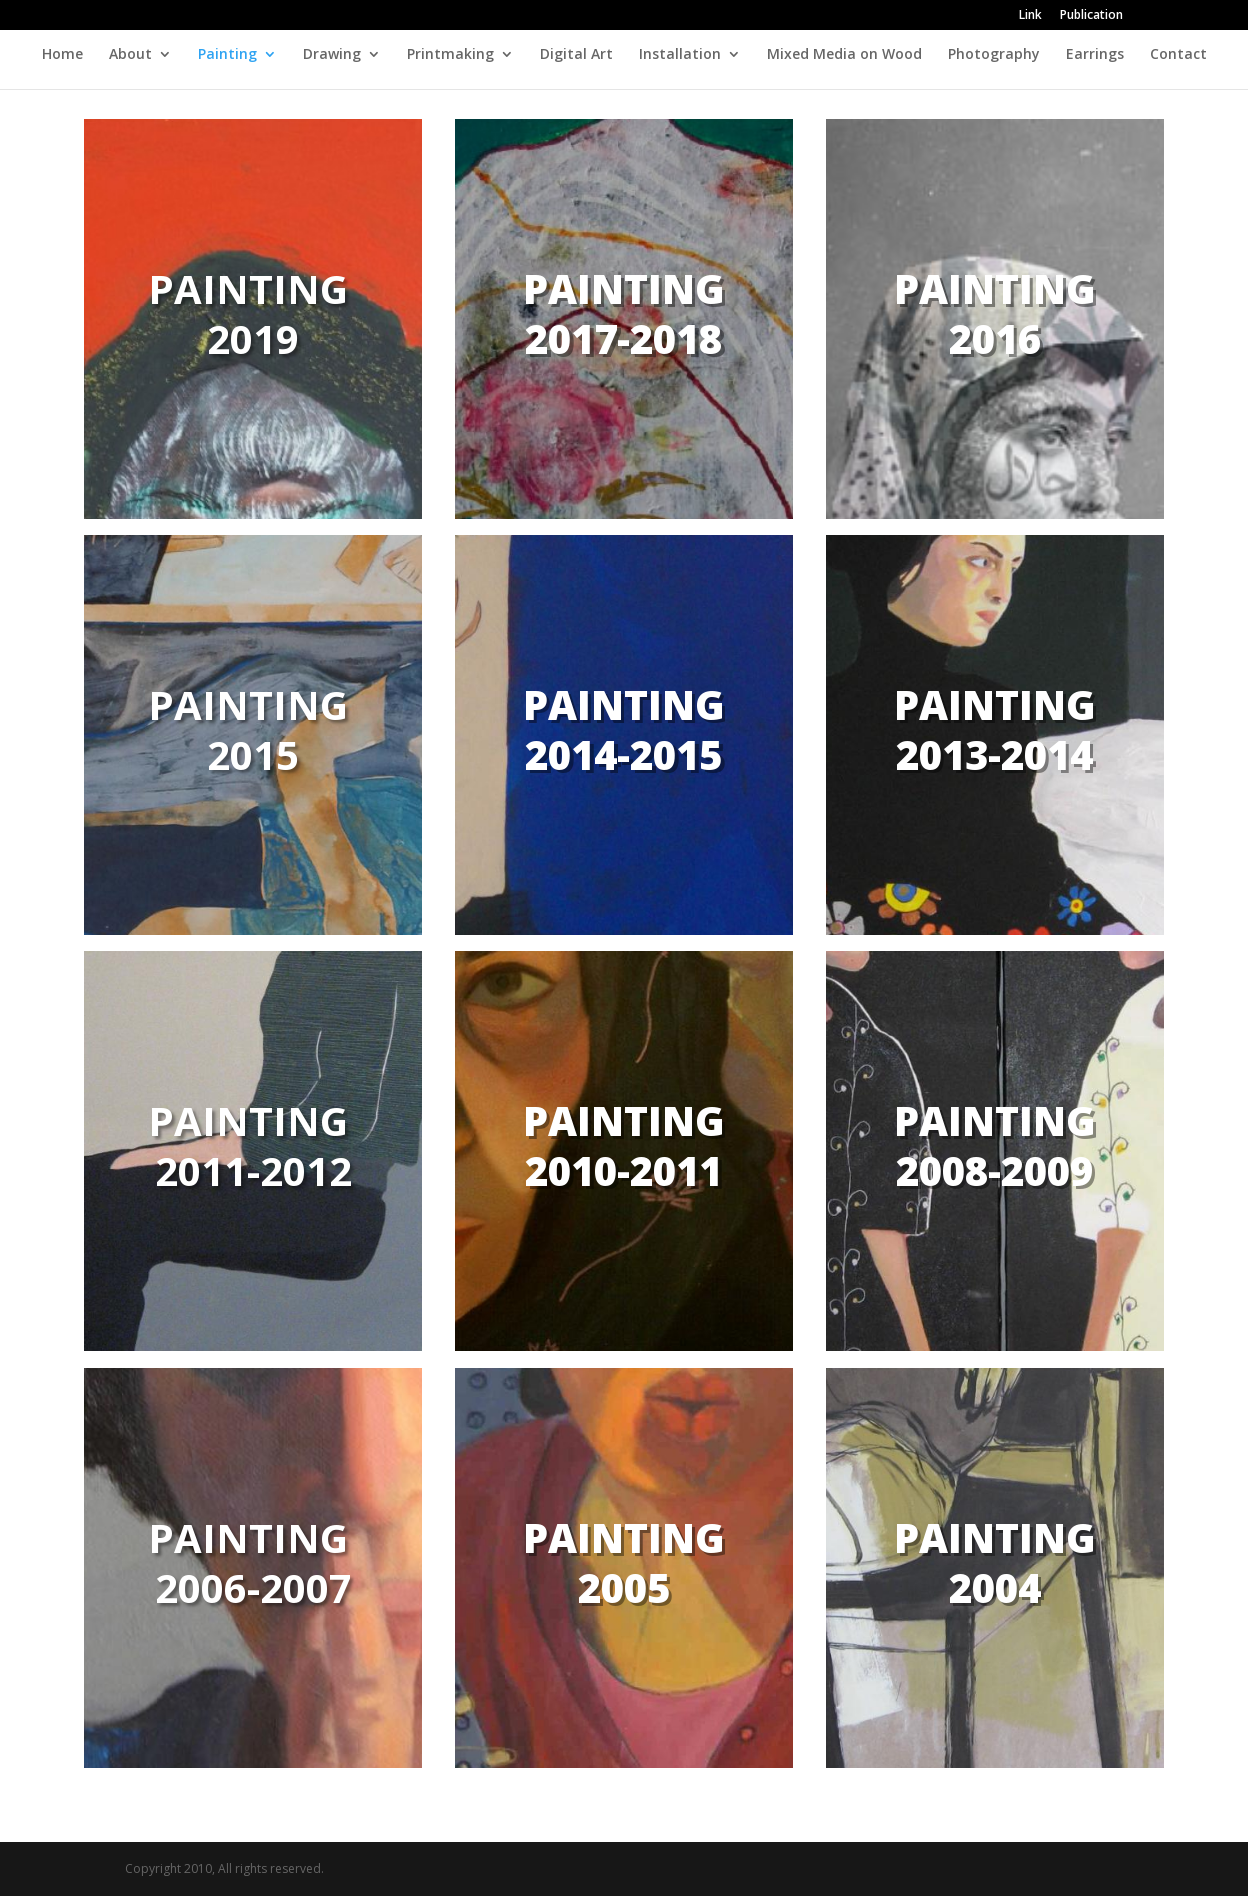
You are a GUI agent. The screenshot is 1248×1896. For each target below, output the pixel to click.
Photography (994, 55)
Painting (227, 55)
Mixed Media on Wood (844, 55)
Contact (1178, 55)
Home (62, 55)
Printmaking (450, 55)
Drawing (332, 55)
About (130, 55)
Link (1030, 16)
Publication (1091, 16)
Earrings (1095, 55)
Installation (680, 55)
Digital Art (576, 55)
